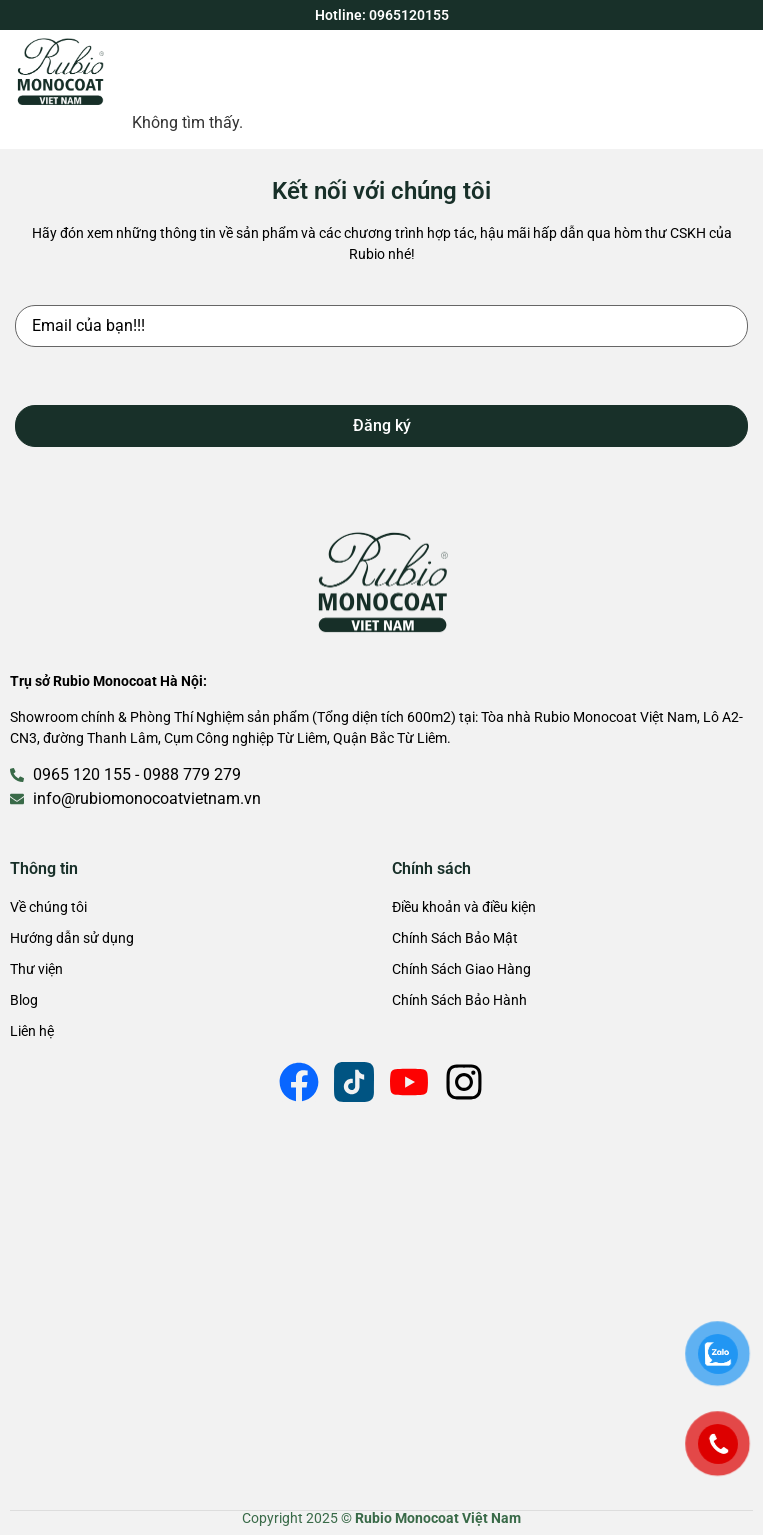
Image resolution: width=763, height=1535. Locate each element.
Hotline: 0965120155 (382, 15)
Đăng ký (382, 425)
